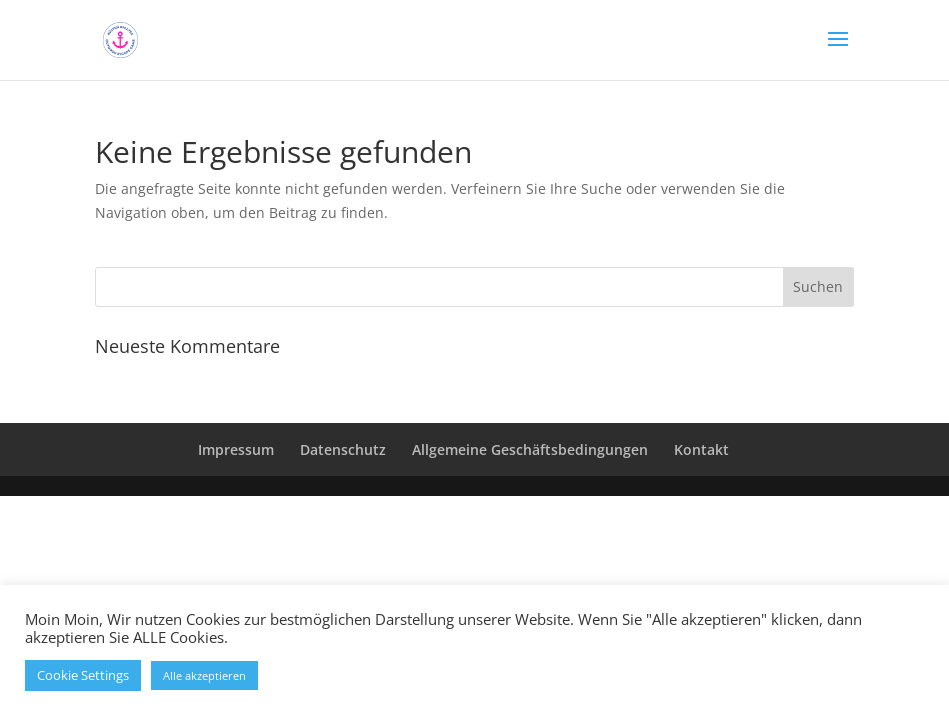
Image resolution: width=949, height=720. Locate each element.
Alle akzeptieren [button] (204, 675)
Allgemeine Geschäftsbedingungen (530, 449)
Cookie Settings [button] (83, 675)
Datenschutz (343, 449)
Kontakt (701, 449)
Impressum (236, 449)
